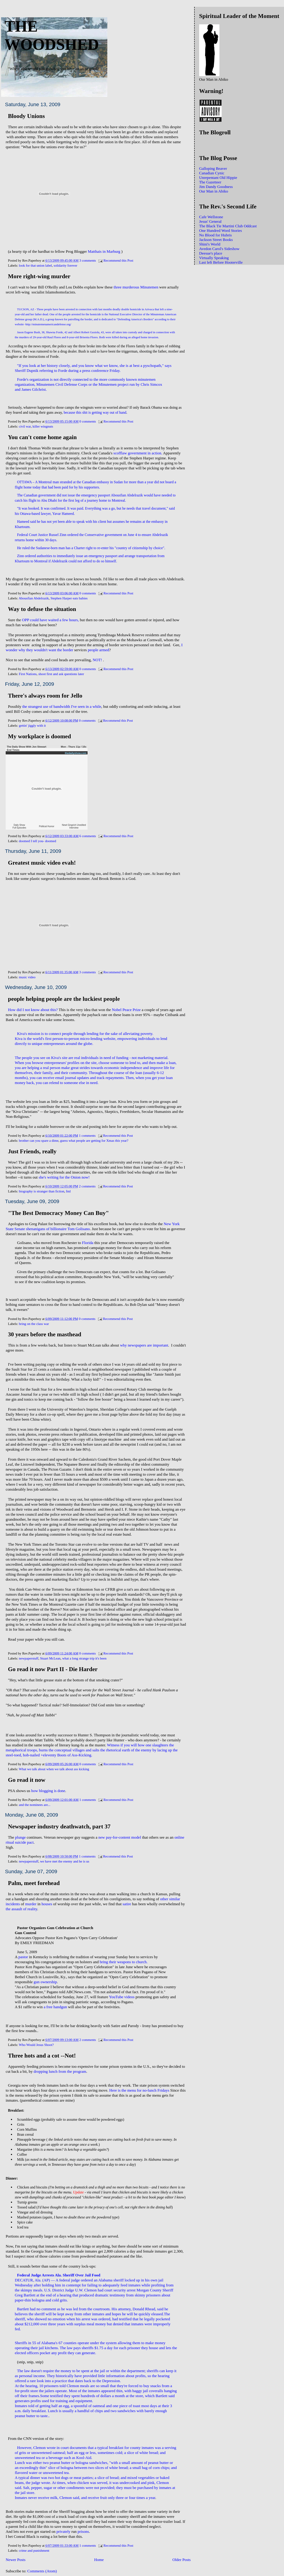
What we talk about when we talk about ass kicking (54, 1769)
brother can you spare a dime (38, 1140)
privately (63, 2531)
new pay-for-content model (120, 1837)
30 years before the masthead (44, 1334)
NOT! (97, 660)
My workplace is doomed (39, 736)
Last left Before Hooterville (221, 262)
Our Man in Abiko (213, 191)
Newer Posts (15, 2560)
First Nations (28, 674)
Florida (87, 1243)
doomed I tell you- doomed (37, 841)
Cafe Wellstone (211, 217)
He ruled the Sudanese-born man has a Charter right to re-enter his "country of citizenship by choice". (91, 548)
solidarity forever (65, 265)
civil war (25, 426)
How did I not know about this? (33, 1010)
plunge (21, 1837)
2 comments (87, 1186)
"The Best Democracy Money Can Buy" (58, 1213)
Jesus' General (210, 221)
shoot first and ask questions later (61, 674)
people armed (98, 650)
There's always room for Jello (45, 695)
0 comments (87, 421)
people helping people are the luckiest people (64, 999)
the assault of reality (21, 1909)
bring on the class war (34, 1324)
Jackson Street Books (216, 240)
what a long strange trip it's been (84, 1658)
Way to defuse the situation (42, 609)
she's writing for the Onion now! (64, 1177)
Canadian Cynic (211, 173)
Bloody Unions (26, 116)
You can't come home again (42, 437)
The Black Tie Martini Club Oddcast (228, 226)
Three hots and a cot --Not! (42, 2055)
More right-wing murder (39, 276)
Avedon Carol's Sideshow (219, 249)
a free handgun (55, 2007)
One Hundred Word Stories (220, 230)
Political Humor (46, 826)
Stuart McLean (50, 1658)
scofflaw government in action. (138, 453)
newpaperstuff (28, 1658)
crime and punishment (34, 2550)
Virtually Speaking (214, 258)
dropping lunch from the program (59, 2071)
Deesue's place (210, 253)
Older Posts (181, 2560)
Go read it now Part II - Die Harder (53, 1669)
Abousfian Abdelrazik (34, 598)
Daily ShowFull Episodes (19, 826)
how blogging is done (48, 1791)
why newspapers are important (143, 1345)
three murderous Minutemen (136, 287)
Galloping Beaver (213, 168)
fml (68, 1191)
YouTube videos (121, 1997)
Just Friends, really (32, 1151)
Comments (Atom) (42, 2571)
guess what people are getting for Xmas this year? (94, 1140)
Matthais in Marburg (104, 251)
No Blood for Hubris (215, 235)
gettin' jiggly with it (32, 725)
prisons (83, 2531)
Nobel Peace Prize (127, 1010)
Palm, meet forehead (34, 1883)
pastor (23, 1957)
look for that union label (35, 265)
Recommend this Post (118, 260)
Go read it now (26, 1780)
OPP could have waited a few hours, (51, 620)
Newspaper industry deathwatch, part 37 (59, 1826)
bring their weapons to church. (124, 1962)
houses (47, 1904)
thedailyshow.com (75, 753)
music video (27, 977)
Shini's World (209, 244)
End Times (13, 750)
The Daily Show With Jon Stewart (26, 746)
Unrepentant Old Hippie (218, 177)
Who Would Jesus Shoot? (36, 2045)
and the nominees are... (34, 1805)
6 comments (87, 836)
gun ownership (45, 1982)
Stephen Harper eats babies (69, 598)
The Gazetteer (210, 182)
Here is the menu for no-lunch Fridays (139, 2090)
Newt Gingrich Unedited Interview (74, 826)
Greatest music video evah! (42, 862)
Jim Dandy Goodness (216, 187)
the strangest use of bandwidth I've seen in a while (61, 706)
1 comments (87, 1135)
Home (99, 2560)
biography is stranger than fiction (41, 1191)
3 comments (87, 260)
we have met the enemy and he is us (64, 1861)
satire (127, 1904)
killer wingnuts (43, 426)
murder (31, 1904)
